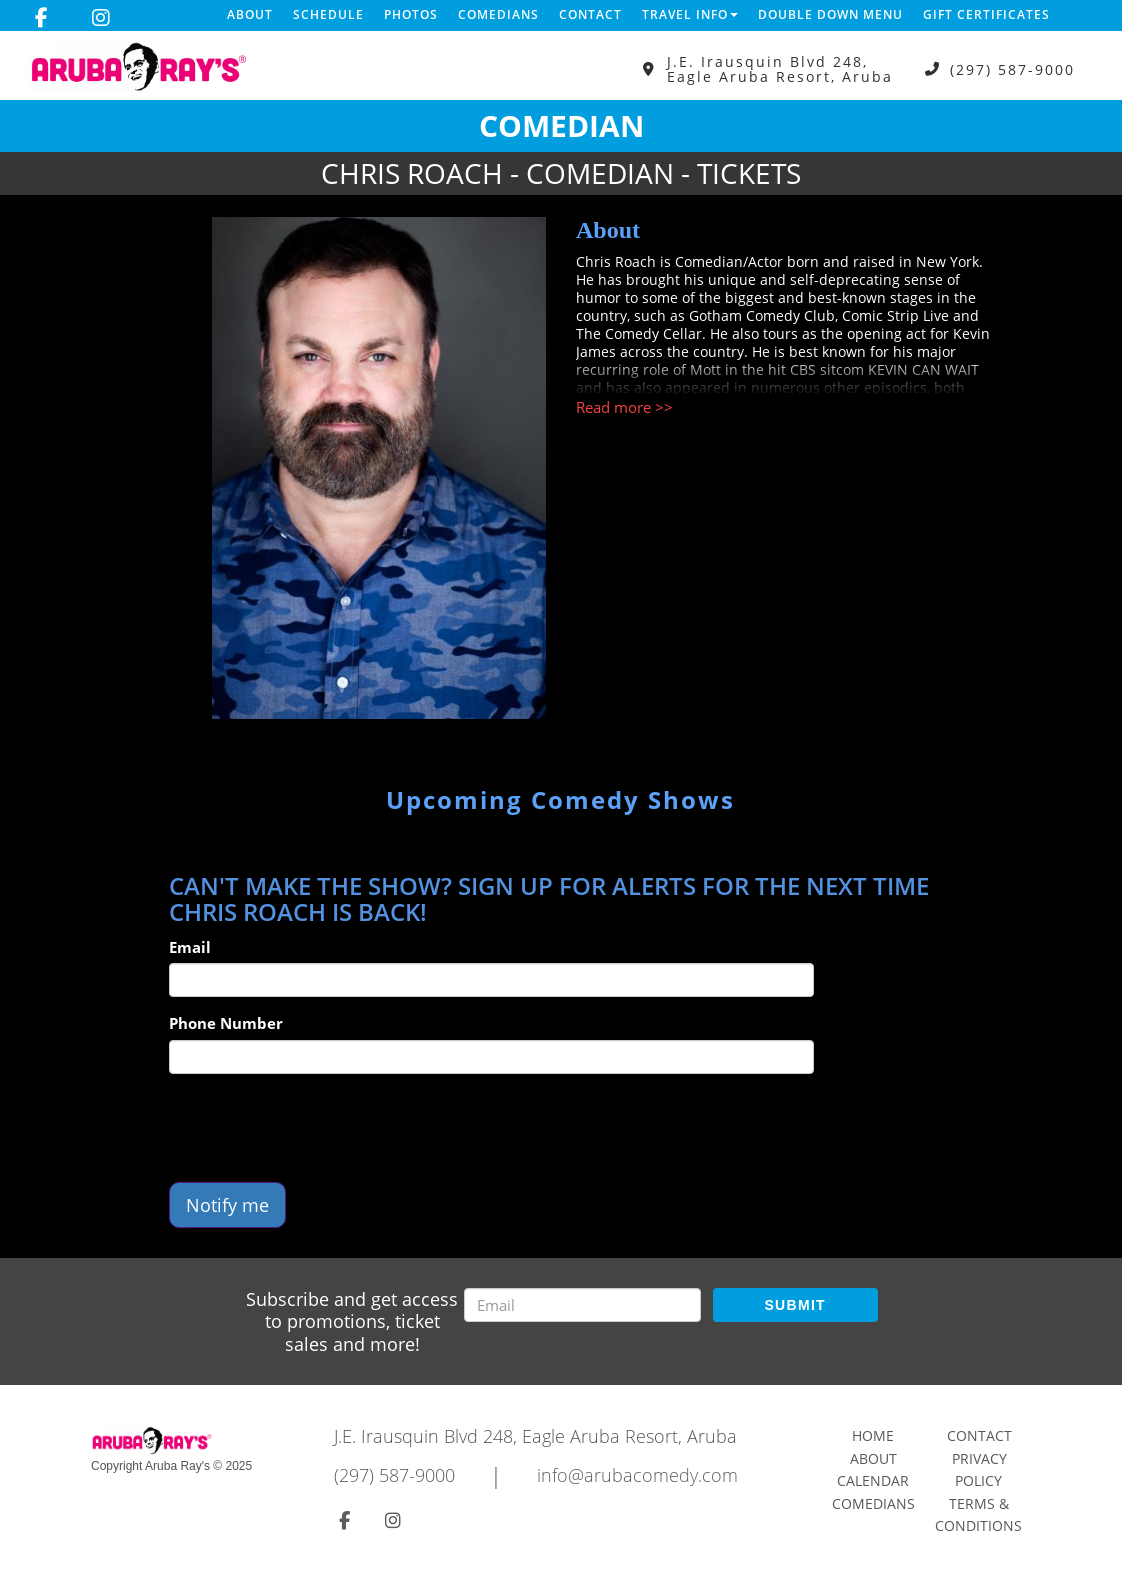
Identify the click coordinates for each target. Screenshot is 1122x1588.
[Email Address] (582, 1305)
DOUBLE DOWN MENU (830, 14)
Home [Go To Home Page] (873, 1435)
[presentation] (321, 1128)
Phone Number (226, 1023)
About (250, 14)
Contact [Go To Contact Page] (979, 1435)
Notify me (227, 1205)
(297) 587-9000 (1012, 69)
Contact (590, 14)
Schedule (328, 14)
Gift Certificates (986, 14)
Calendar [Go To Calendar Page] (873, 1480)
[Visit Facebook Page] (41, 18)
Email (190, 947)
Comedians (498, 14)
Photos (411, 14)
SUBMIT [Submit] (794, 1305)
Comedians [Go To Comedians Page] (873, 1503)
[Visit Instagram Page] (101, 18)
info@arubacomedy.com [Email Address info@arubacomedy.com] (637, 1475)
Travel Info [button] (690, 14)
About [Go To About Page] (873, 1458)
